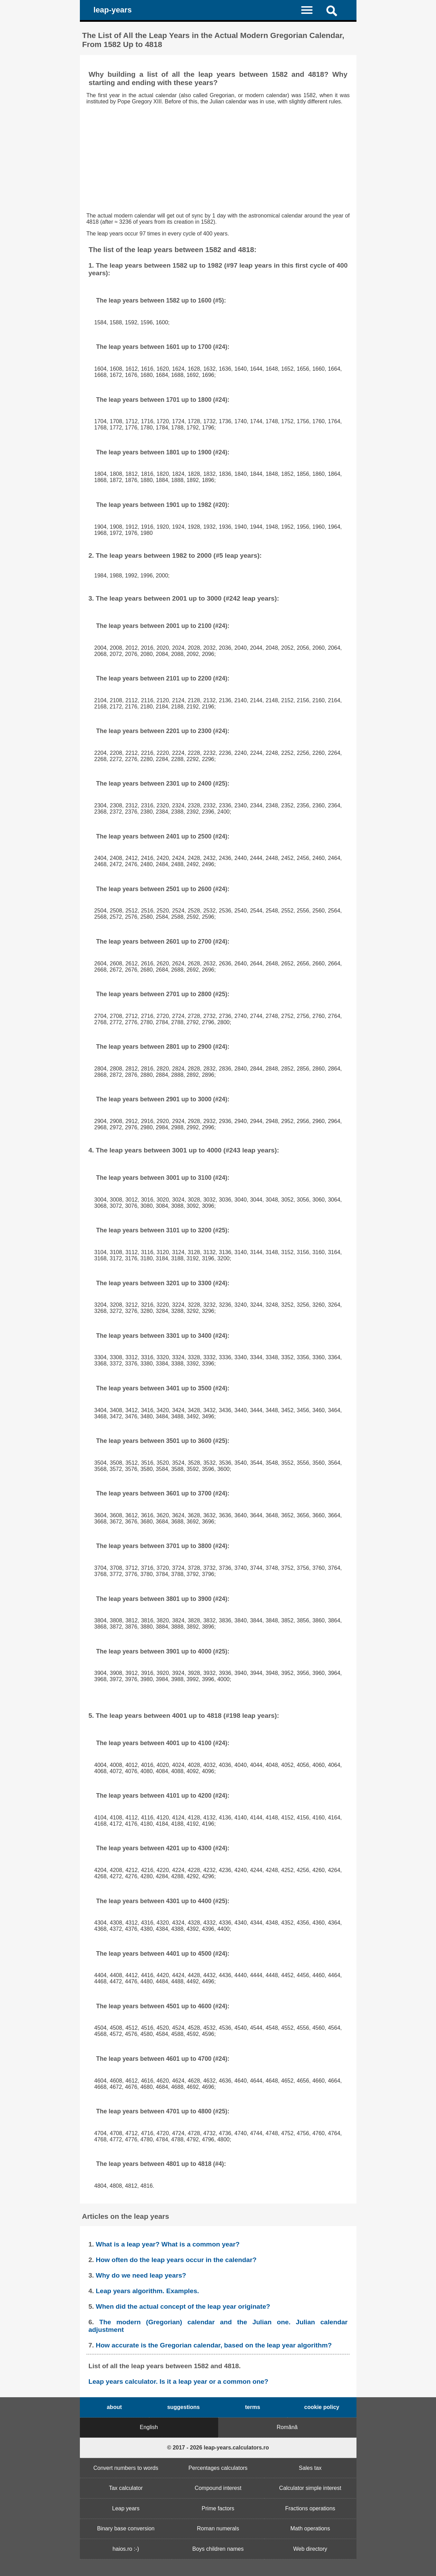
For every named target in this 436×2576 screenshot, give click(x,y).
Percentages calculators (218, 2468)
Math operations (310, 2528)
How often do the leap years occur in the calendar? (176, 2259)
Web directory (310, 2549)
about (114, 2407)
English (149, 2427)
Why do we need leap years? (141, 2275)
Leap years (125, 2508)
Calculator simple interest (310, 2488)
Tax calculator (126, 2488)
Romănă (287, 2427)
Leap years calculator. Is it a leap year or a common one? (178, 2381)
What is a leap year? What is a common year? (168, 2244)
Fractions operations (310, 2508)
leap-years (112, 10)
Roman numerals (218, 2528)
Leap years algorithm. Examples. (147, 2291)
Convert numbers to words (125, 2468)
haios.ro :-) (126, 2549)
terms (252, 2407)
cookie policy (321, 2407)
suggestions (183, 2407)
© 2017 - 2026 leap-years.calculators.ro (218, 2447)
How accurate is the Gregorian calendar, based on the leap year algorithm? (214, 2345)
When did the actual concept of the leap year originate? (183, 2306)
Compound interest (218, 2488)
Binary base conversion (126, 2528)
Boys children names (218, 2549)
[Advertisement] (218, 158)
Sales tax (310, 2468)
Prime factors (218, 2508)
